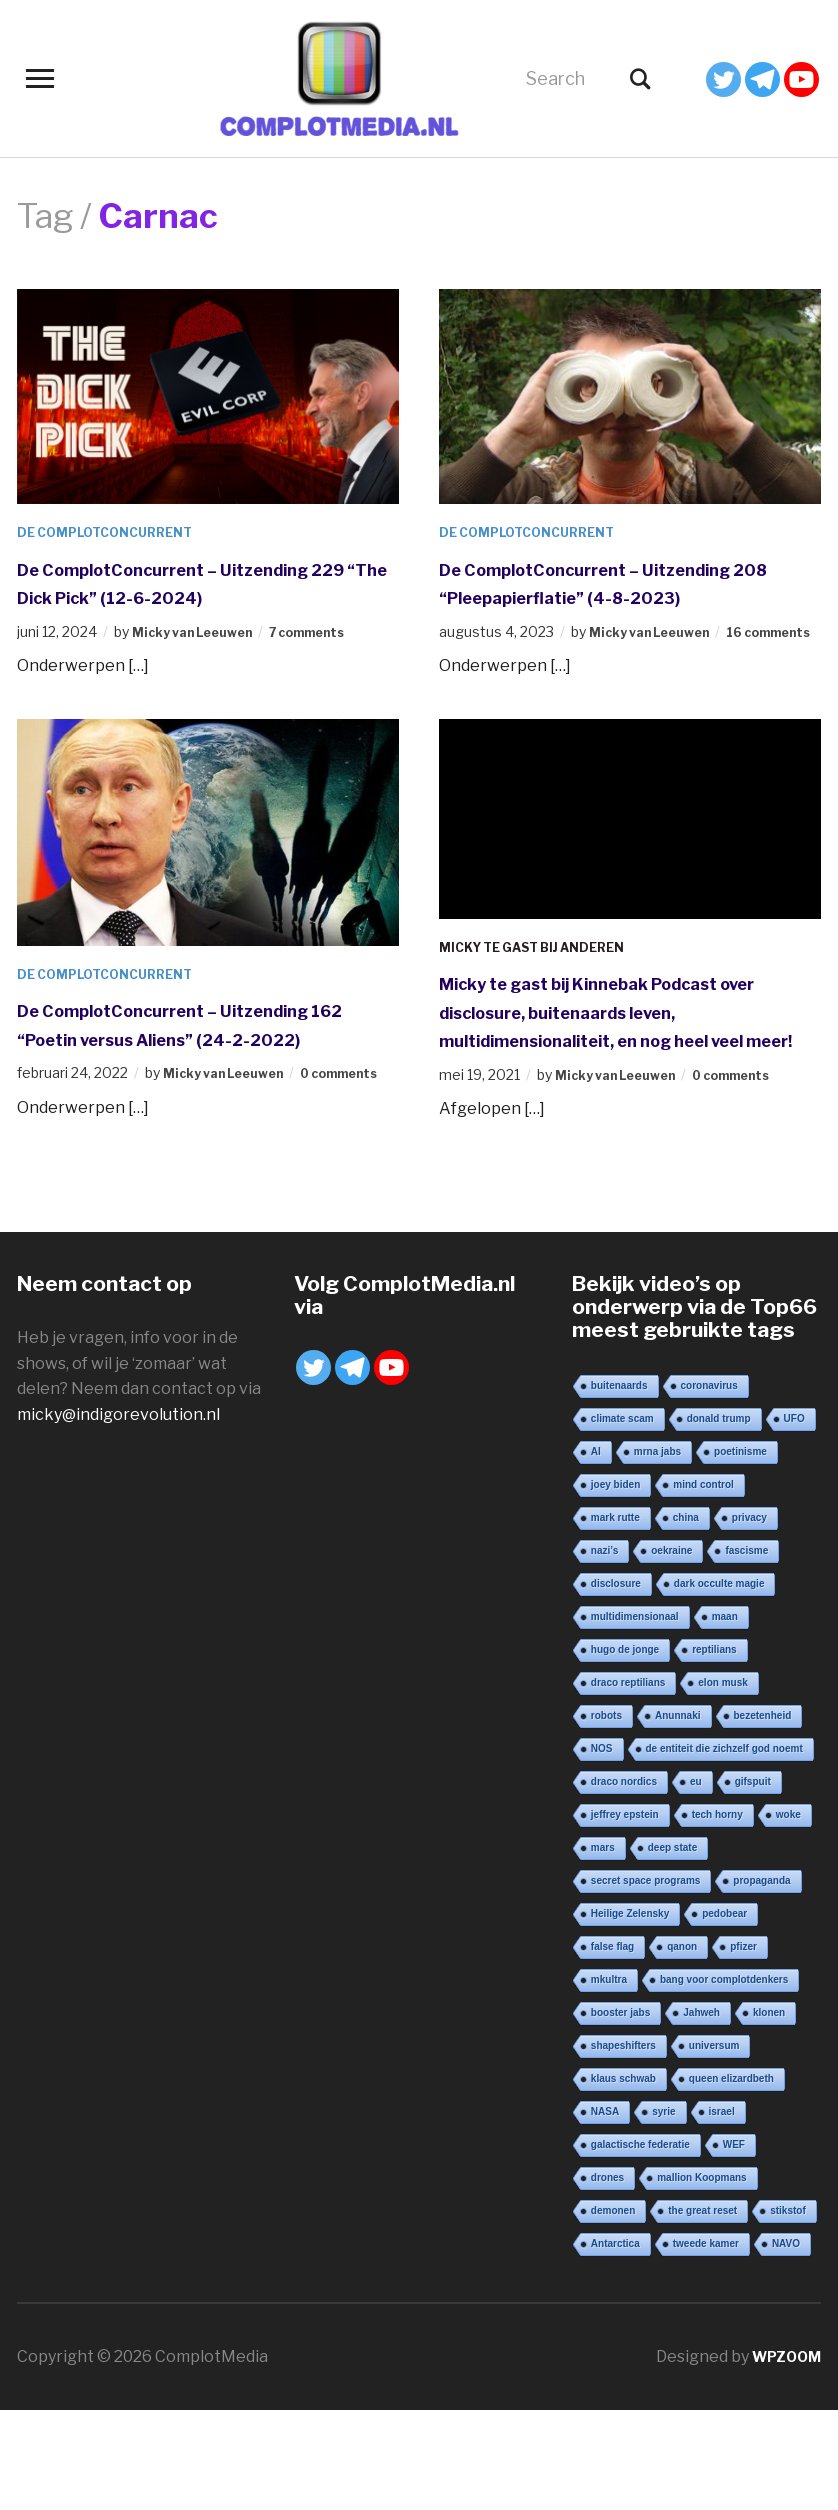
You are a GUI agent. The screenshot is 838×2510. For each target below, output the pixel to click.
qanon (682, 2046)
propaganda (761, 1980)
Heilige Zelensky (630, 2013)
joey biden (615, 1584)
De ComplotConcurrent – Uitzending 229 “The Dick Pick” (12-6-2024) (208, 596)
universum (714, 2145)
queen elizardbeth (731, 2178)
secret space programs (646, 1980)
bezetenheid (763, 1815)
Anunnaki (678, 1815)
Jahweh (701, 2112)
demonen (613, 2310)
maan (725, 1716)
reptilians (714, 1749)
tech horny (717, 1914)
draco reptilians (628, 1782)
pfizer (743, 2046)
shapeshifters (623, 2145)
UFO (794, 1518)
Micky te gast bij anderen (545, 997)
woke (788, 1914)
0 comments (756, 1154)
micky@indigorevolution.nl (118, 1514)
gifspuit (753, 1881)
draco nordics (624, 1881)
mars (603, 1947)
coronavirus (709, 1485)
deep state (672, 1947)
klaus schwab (623, 2178)
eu (696, 1881)
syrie (663, 2211)
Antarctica (615, 2343)
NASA (605, 2211)
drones (607, 2277)
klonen (769, 2112)
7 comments (333, 659)
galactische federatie (640, 2244)
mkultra (609, 2079)
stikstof (788, 2310)
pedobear (724, 2013)
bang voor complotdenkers (724, 2079)
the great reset (702, 2310)
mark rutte (615, 1617)
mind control (703, 1584)
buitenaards (619, 1485)
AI (596, 1551)
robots (606, 1815)
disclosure (616, 1683)
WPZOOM (782, 2456)
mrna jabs (657, 1551)
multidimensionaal (635, 1716)
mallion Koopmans (701, 2277)
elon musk (722, 1782)
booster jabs (620, 2112)
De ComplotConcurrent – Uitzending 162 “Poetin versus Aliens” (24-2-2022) (179, 1088)
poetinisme (740, 1551)
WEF (734, 2244)
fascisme (746, 1650)
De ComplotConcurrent (116, 531)
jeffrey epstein (625, 1914)
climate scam (622, 1518)
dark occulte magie (719, 1683)
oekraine (671, 1650)
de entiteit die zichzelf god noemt (724, 1848)
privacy (749, 1617)
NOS (602, 1848)
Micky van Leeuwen (201, 659)
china (686, 1617)
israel (722, 2211)
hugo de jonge (625, 1749)
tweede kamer (706, 2343)
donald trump (719, 1518)
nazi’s (604, 1650)
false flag (612, 2046)
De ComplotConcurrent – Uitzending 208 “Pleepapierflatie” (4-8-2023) (620, 596)
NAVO (786, 2343)
